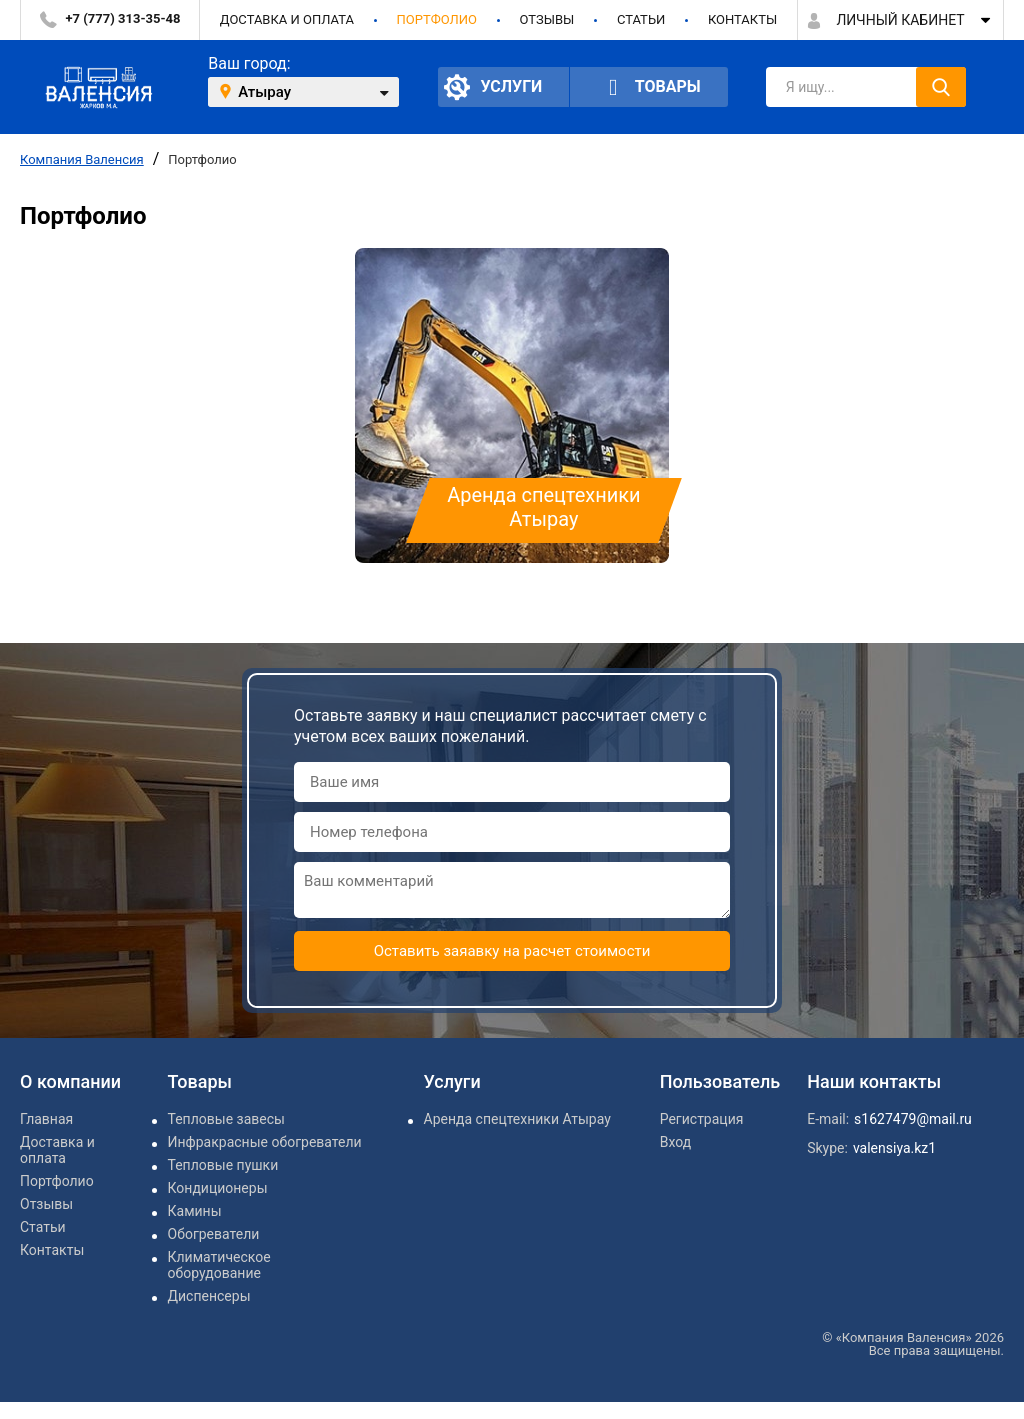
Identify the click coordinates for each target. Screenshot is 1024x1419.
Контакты (742, 19)
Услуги (493, 87)
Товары (649, 87)
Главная (46, 1119)
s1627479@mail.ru (913, 1119)
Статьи (641, 19)
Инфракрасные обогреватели (265, 1142)
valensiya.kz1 (894, 1148)
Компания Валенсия (82, 159)
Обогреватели (214, 1234)
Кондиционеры (218, 1188)
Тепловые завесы (226, 1119)
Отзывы (546, 19)
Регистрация (702, 1119)
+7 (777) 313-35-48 (123, 18)
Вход (675, 1142)
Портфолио (437, 19)
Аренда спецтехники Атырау (517, 1119)
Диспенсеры (209, 1296)
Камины (195, 1211)
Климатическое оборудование (219, 1265)
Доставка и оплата (287, 19)
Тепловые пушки (223, 1165)
